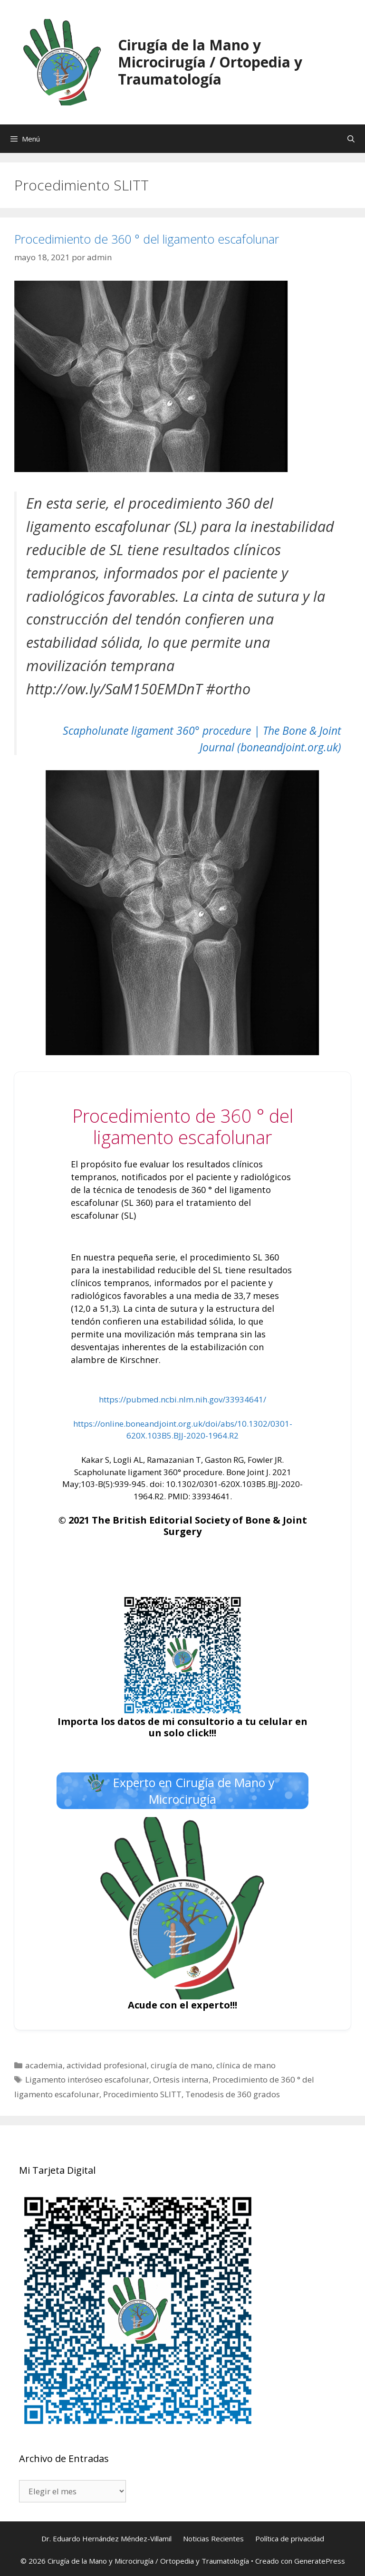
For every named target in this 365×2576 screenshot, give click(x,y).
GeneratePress (319, 2561)
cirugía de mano (181, 2065)
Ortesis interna (181, 2079)
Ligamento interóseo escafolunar (87, 2079)
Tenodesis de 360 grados (232, 2094)
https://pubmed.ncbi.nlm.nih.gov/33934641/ (182, 1399)
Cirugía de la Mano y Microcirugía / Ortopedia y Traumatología (210, 62)
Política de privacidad (289, 2538)
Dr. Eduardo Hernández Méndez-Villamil (106, 2538)
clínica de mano (246, 2065)
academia (44, 2065)
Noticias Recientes (213, 2538)
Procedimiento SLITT (142, 2094)
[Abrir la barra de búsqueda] (351, 138)
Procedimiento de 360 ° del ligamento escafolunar (146, 239)
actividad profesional (107, 2065)
